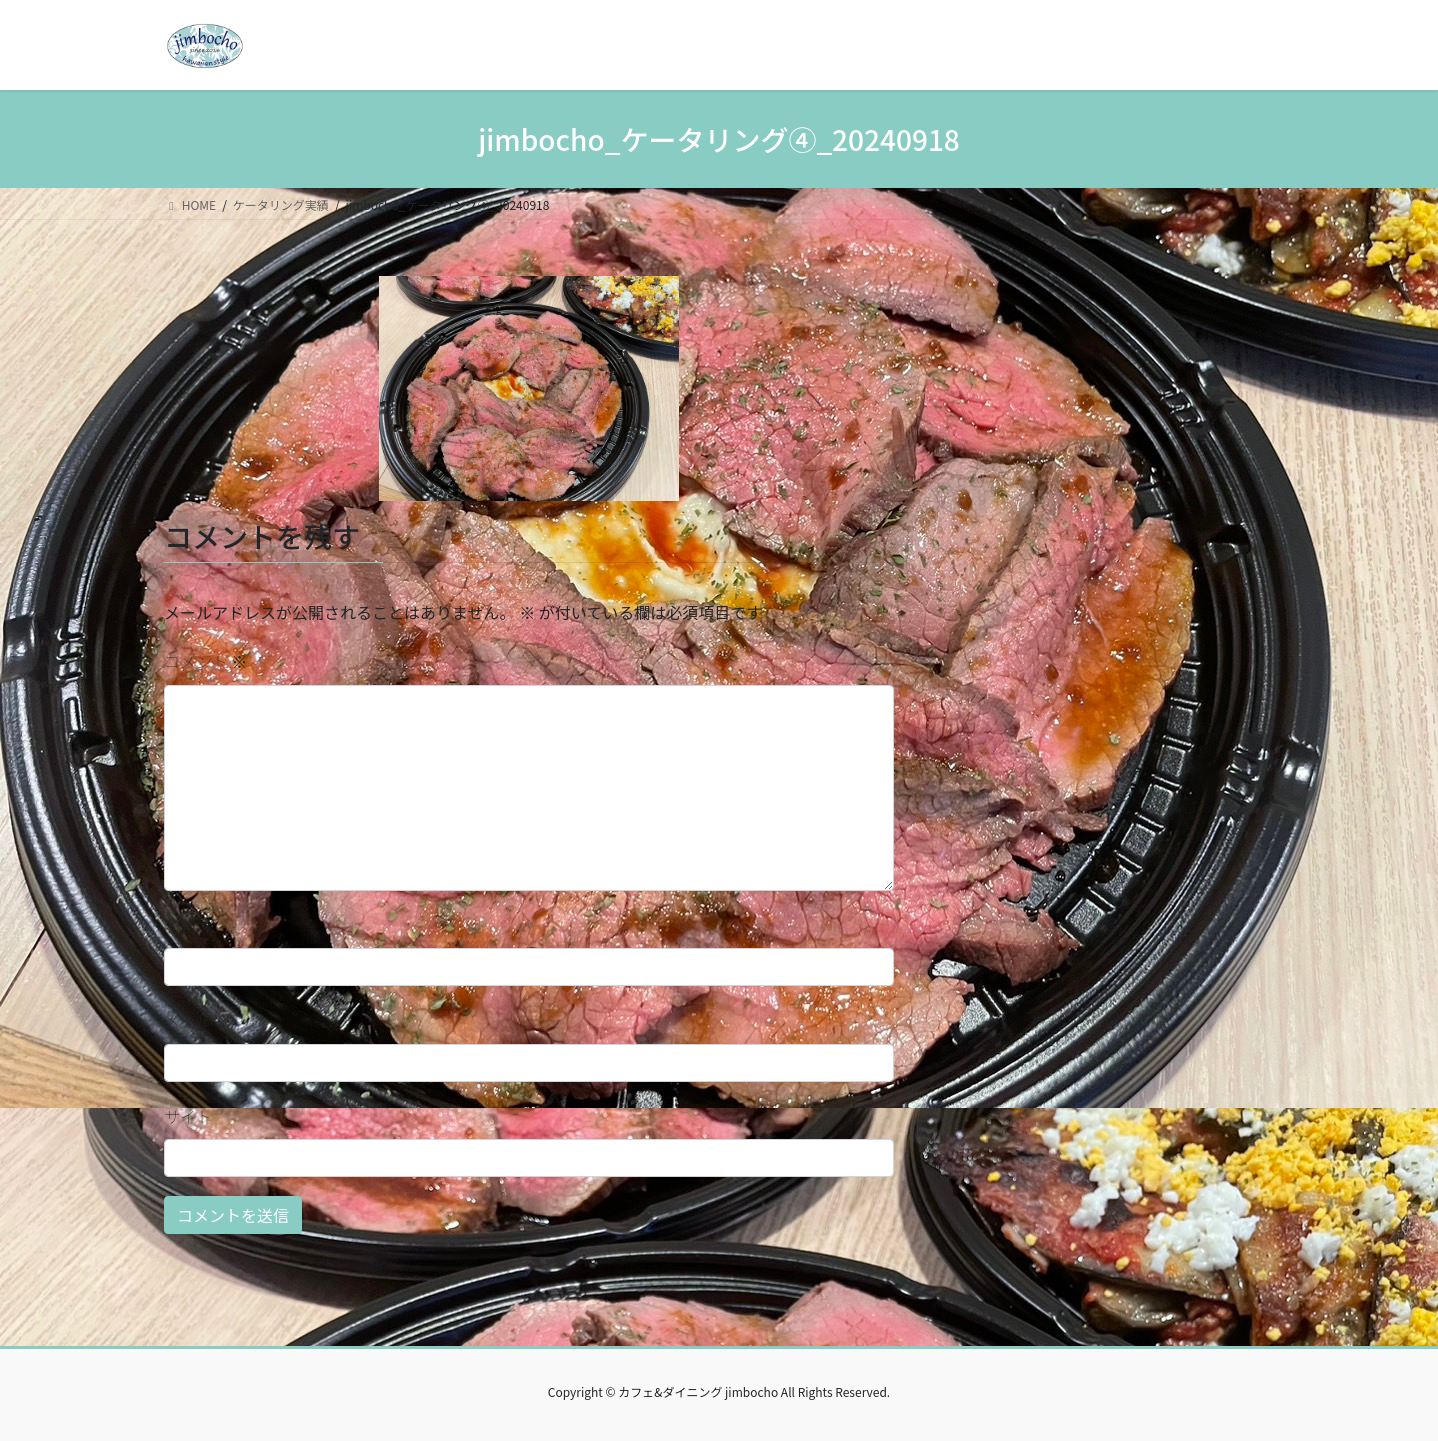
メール (198, 1020)
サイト (188, 1116)
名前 (190, 925)
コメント (206, 661)
